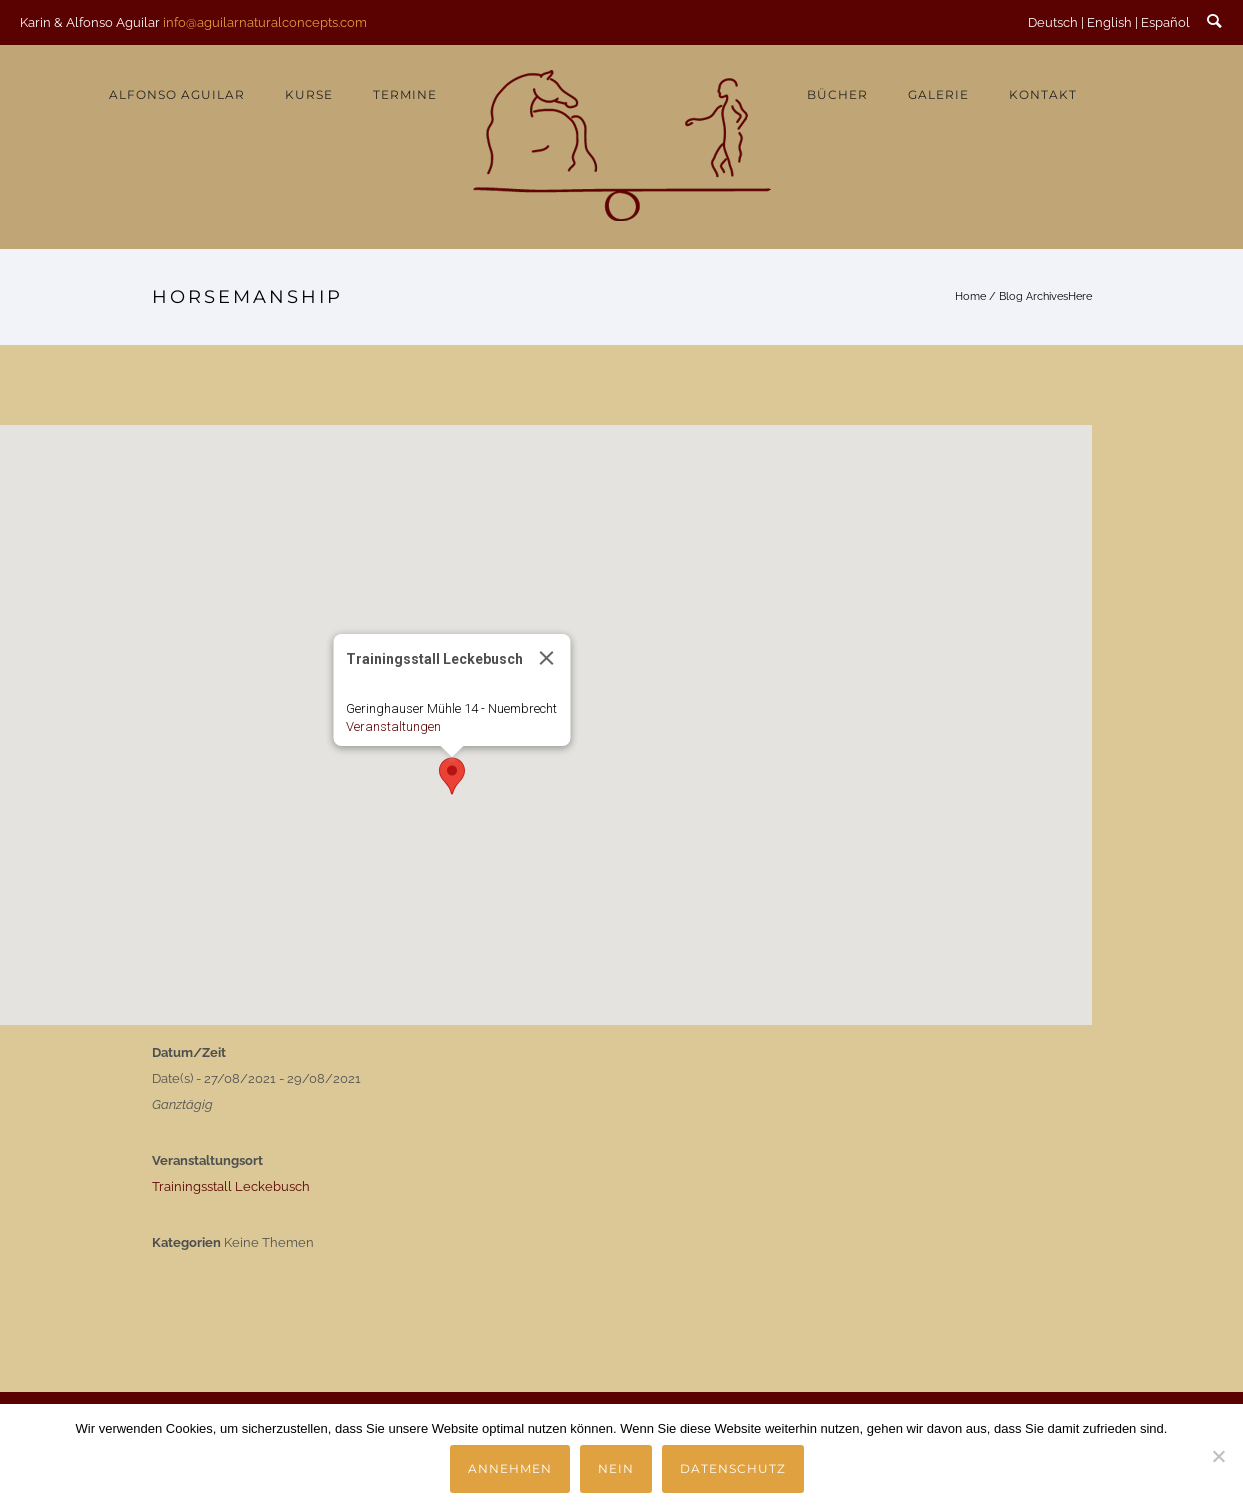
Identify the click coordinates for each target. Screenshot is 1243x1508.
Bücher (837, 94)
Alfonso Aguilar (177, 94)
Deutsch (1053, 22)
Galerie (938, 94)
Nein (616, 1468)
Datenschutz (733, 1468)
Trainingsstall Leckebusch (231, 1186)
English (1109, 22)
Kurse (309, 94)
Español (1165, 22)
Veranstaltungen (392, 726)
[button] (452, 776)
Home (970, 296)
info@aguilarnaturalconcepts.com (265, 22)
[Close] (546, 658)
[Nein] (1218, 1456)
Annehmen (510, 1468)
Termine (405, 94)
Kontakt (1043, 94)
